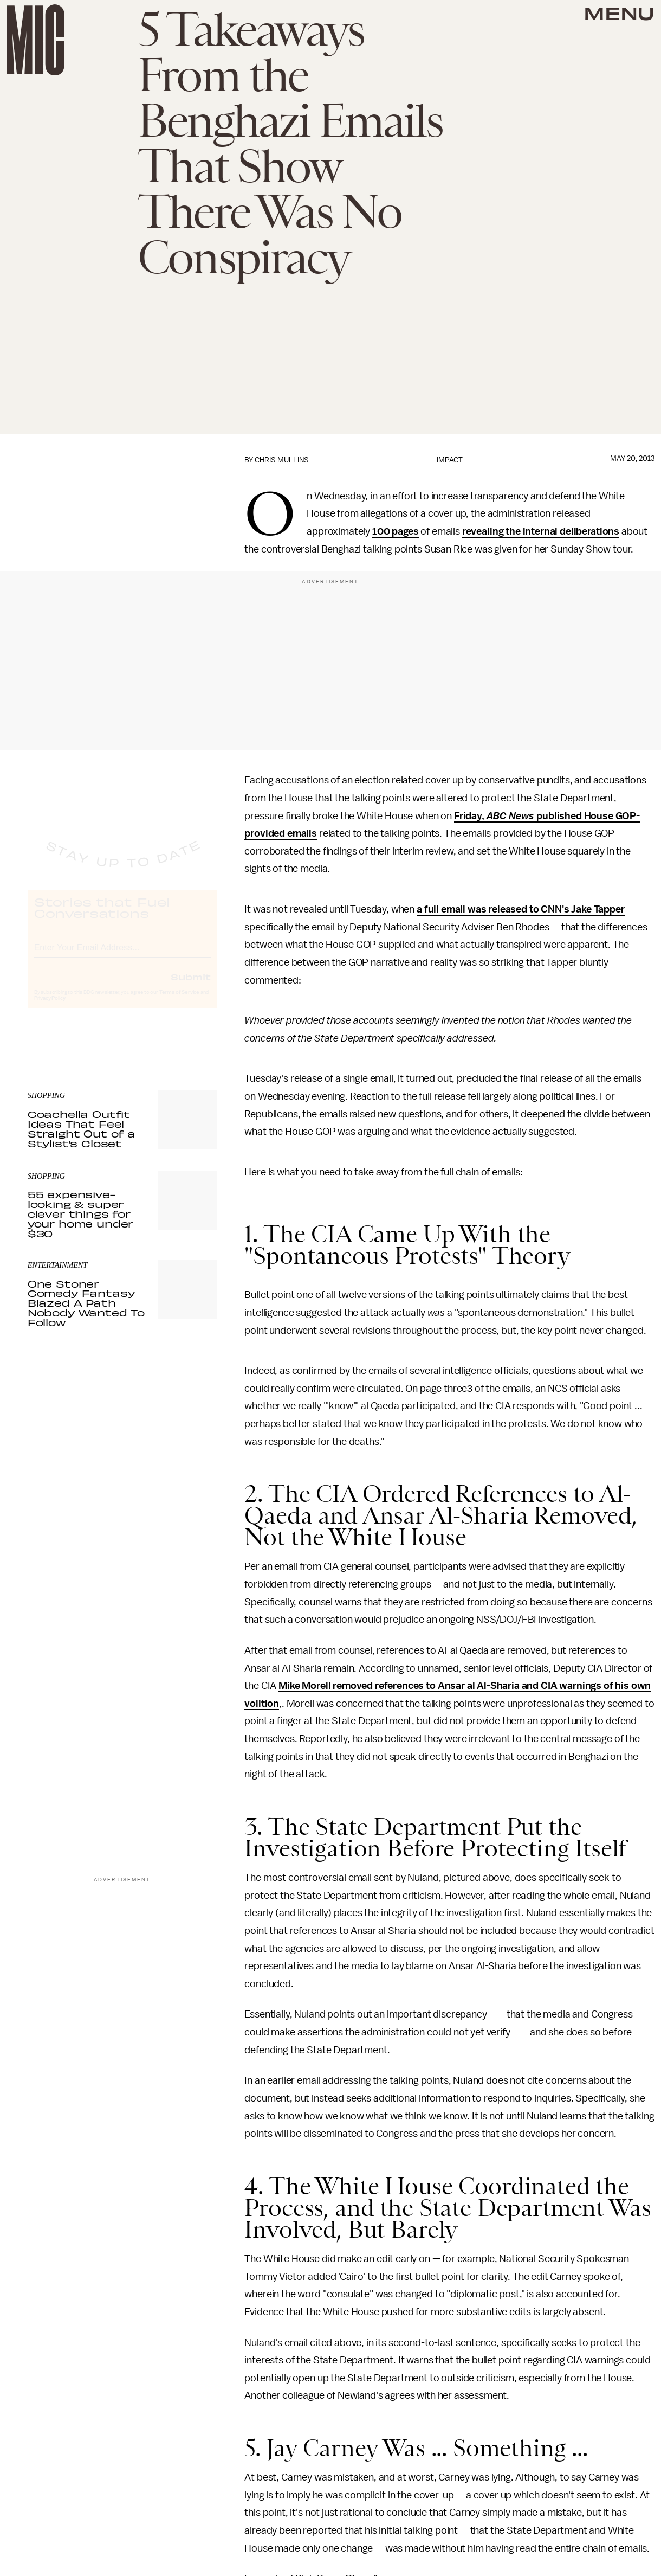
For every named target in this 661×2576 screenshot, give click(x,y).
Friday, (470, 816)
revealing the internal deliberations (540, 531)
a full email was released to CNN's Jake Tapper (521, 909)
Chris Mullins (282, 460)
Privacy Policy (50, 1008)
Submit (191, 986)
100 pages (395, 531)
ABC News (511, 816)
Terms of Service (179, 1002)
